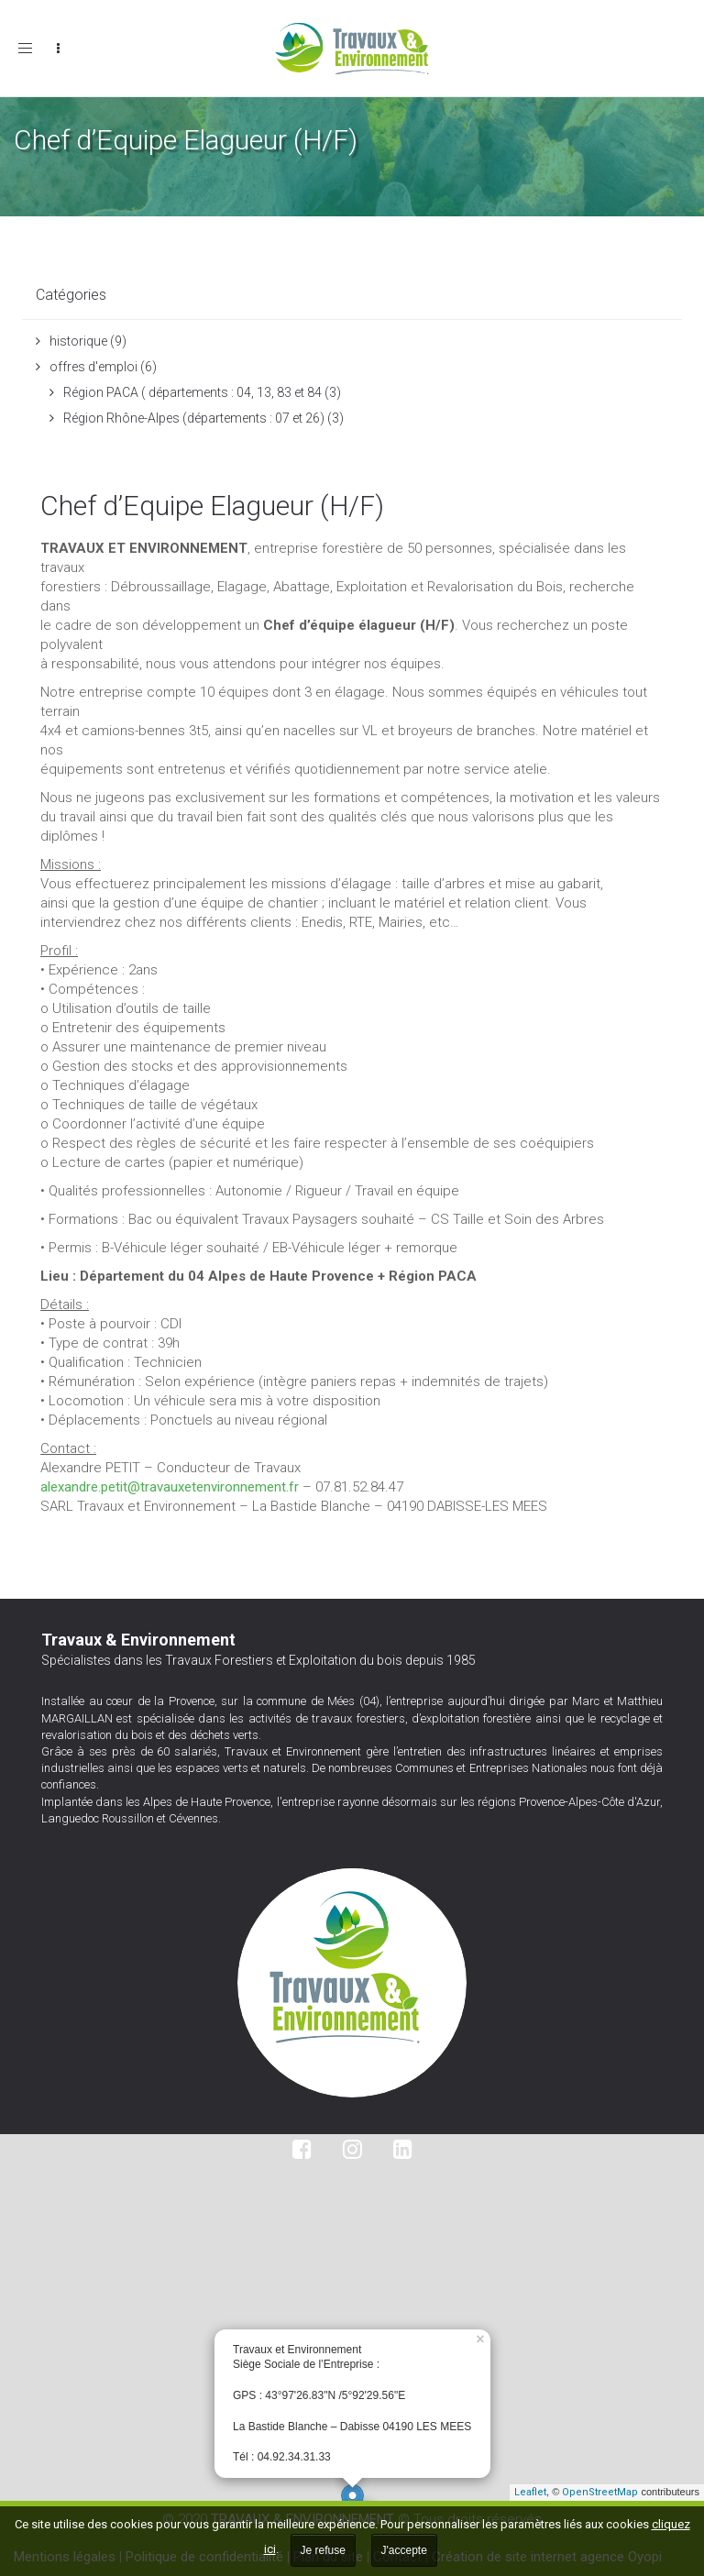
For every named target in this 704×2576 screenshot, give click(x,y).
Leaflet (530, 2492)
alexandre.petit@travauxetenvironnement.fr (169, 1487)
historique (78, 341)
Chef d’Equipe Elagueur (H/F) (212, 506)
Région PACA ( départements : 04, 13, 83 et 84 (192, 392)
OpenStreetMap (600, 2492)
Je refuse (323, 2550)
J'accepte (404, 2550)
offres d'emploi (94, 366)
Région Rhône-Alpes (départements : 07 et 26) (193, 418)
